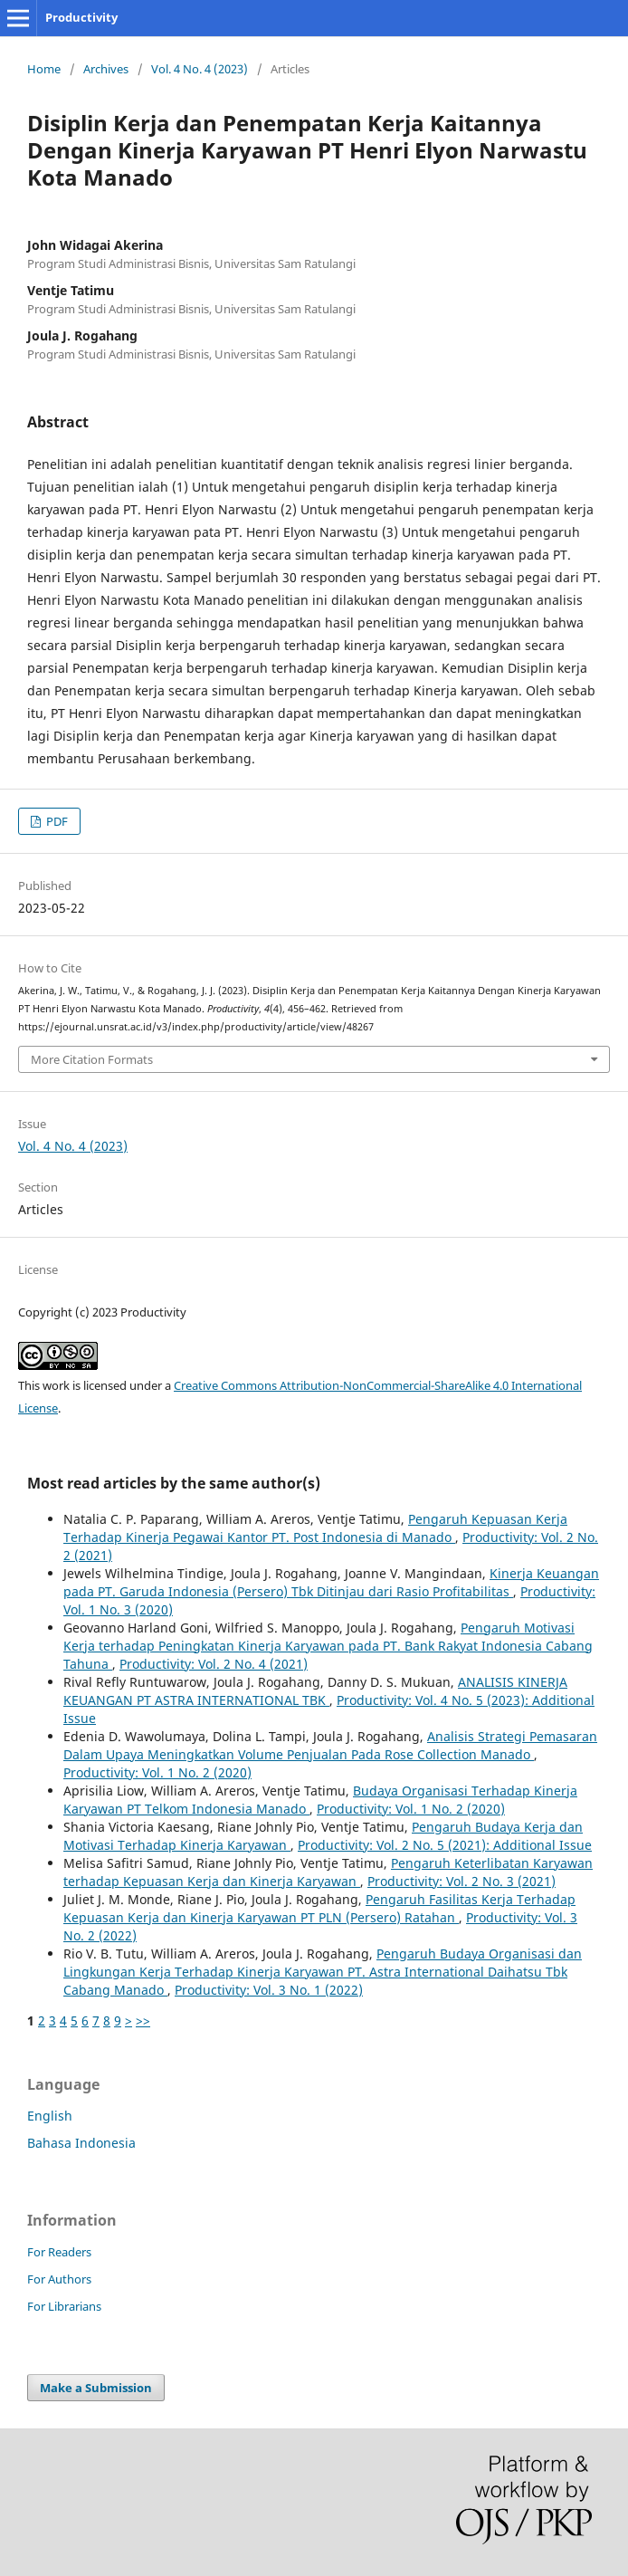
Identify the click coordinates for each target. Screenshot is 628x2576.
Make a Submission (96, 2388)
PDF (55, 821)
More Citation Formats (92, 1059)
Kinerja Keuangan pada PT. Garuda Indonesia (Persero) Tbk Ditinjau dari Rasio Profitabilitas (331, 1582)
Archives (105, 69)
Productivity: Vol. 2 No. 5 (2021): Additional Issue (445, 1844)
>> (143, 2020)
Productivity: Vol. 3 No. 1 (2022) (269, 1989)
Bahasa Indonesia (81, 2142)
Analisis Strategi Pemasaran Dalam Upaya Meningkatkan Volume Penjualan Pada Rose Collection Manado (330, 1745)
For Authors (59, 2279)
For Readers (59, 2252)
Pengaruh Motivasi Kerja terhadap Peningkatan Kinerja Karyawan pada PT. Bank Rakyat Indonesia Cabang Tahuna (328, 1645)
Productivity (81, 17)
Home (44, 69)
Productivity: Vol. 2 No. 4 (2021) (213, 1663)
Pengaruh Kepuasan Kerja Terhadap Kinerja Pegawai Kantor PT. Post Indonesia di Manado (315, 1528)
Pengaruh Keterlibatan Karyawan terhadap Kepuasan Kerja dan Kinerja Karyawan (328, 1872)
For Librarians (64, 2306)
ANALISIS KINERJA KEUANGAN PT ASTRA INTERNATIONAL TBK (315, 1691)
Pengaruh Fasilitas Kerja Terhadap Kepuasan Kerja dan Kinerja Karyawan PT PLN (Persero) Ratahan (319, 1908)
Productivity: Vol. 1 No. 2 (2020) (157, 1772)
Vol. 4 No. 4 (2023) (199, 69)
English (49, 2115)
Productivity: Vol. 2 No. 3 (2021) (461, 1881)
